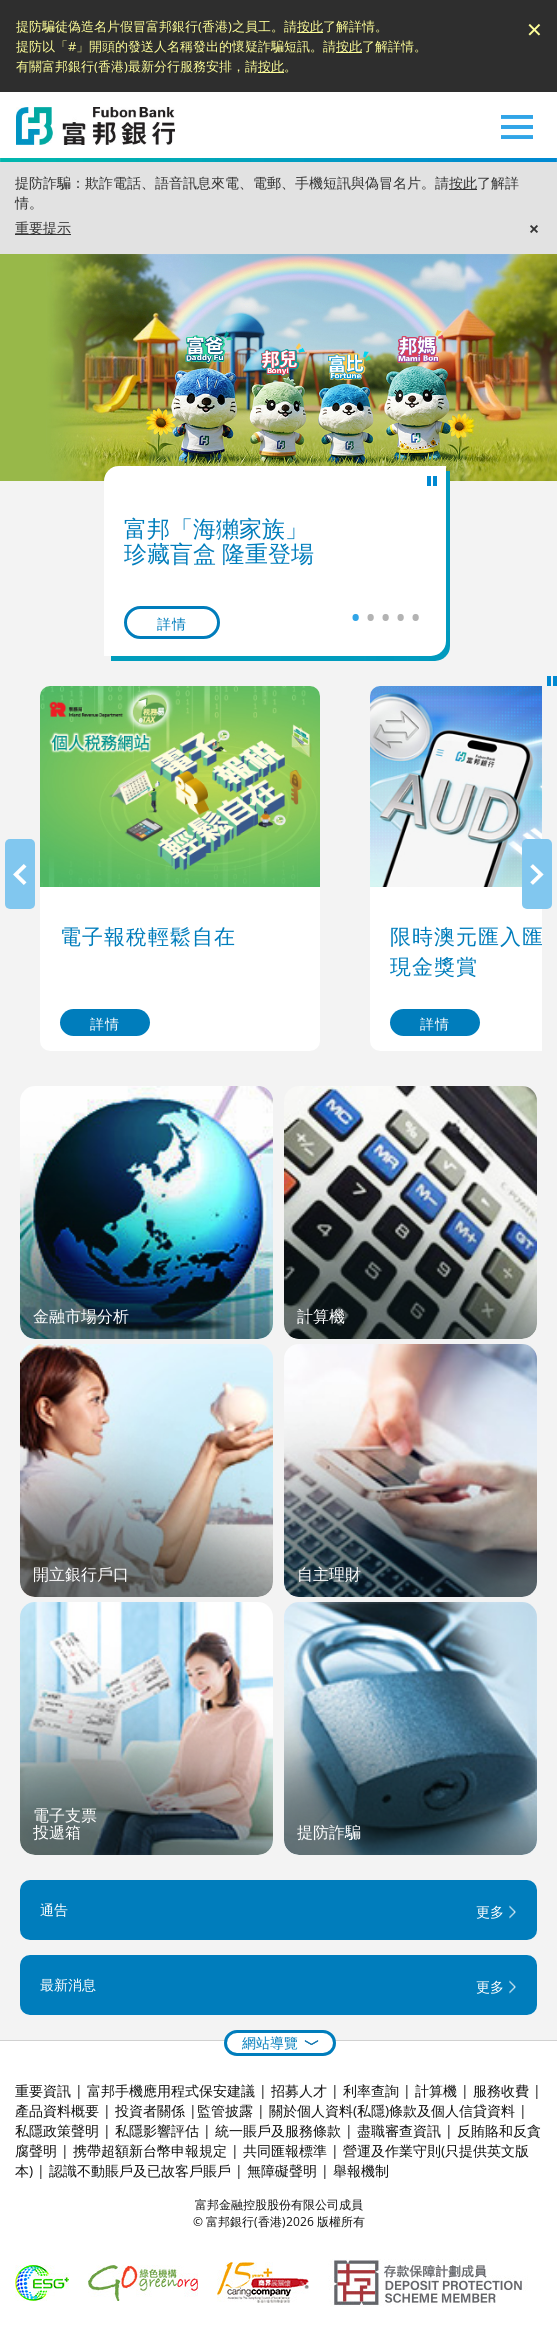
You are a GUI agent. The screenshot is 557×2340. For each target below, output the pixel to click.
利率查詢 (371, 2090)
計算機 (436, 2090)
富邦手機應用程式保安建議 (171, 2090)
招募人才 (299, 2090)
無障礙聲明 (282, 2170)
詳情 (172, 623)
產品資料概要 (57, 2110)
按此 (310, 26)
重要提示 (43, 227)
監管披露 (225, 2110)
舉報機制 (361, 2170)
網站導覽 (270, 2042)
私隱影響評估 (157, 2130)
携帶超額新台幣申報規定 (150, 2150)
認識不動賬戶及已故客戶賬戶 (140, 2170)
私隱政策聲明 (57, 2130)
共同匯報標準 (285, 2150)
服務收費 (501, 2090)
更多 (490, 1912)
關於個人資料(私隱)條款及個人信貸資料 (392, 2110)
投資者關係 (150, 2110)
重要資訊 (43, 2090)
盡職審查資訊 (399, 2130)
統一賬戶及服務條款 (278, 2130)
